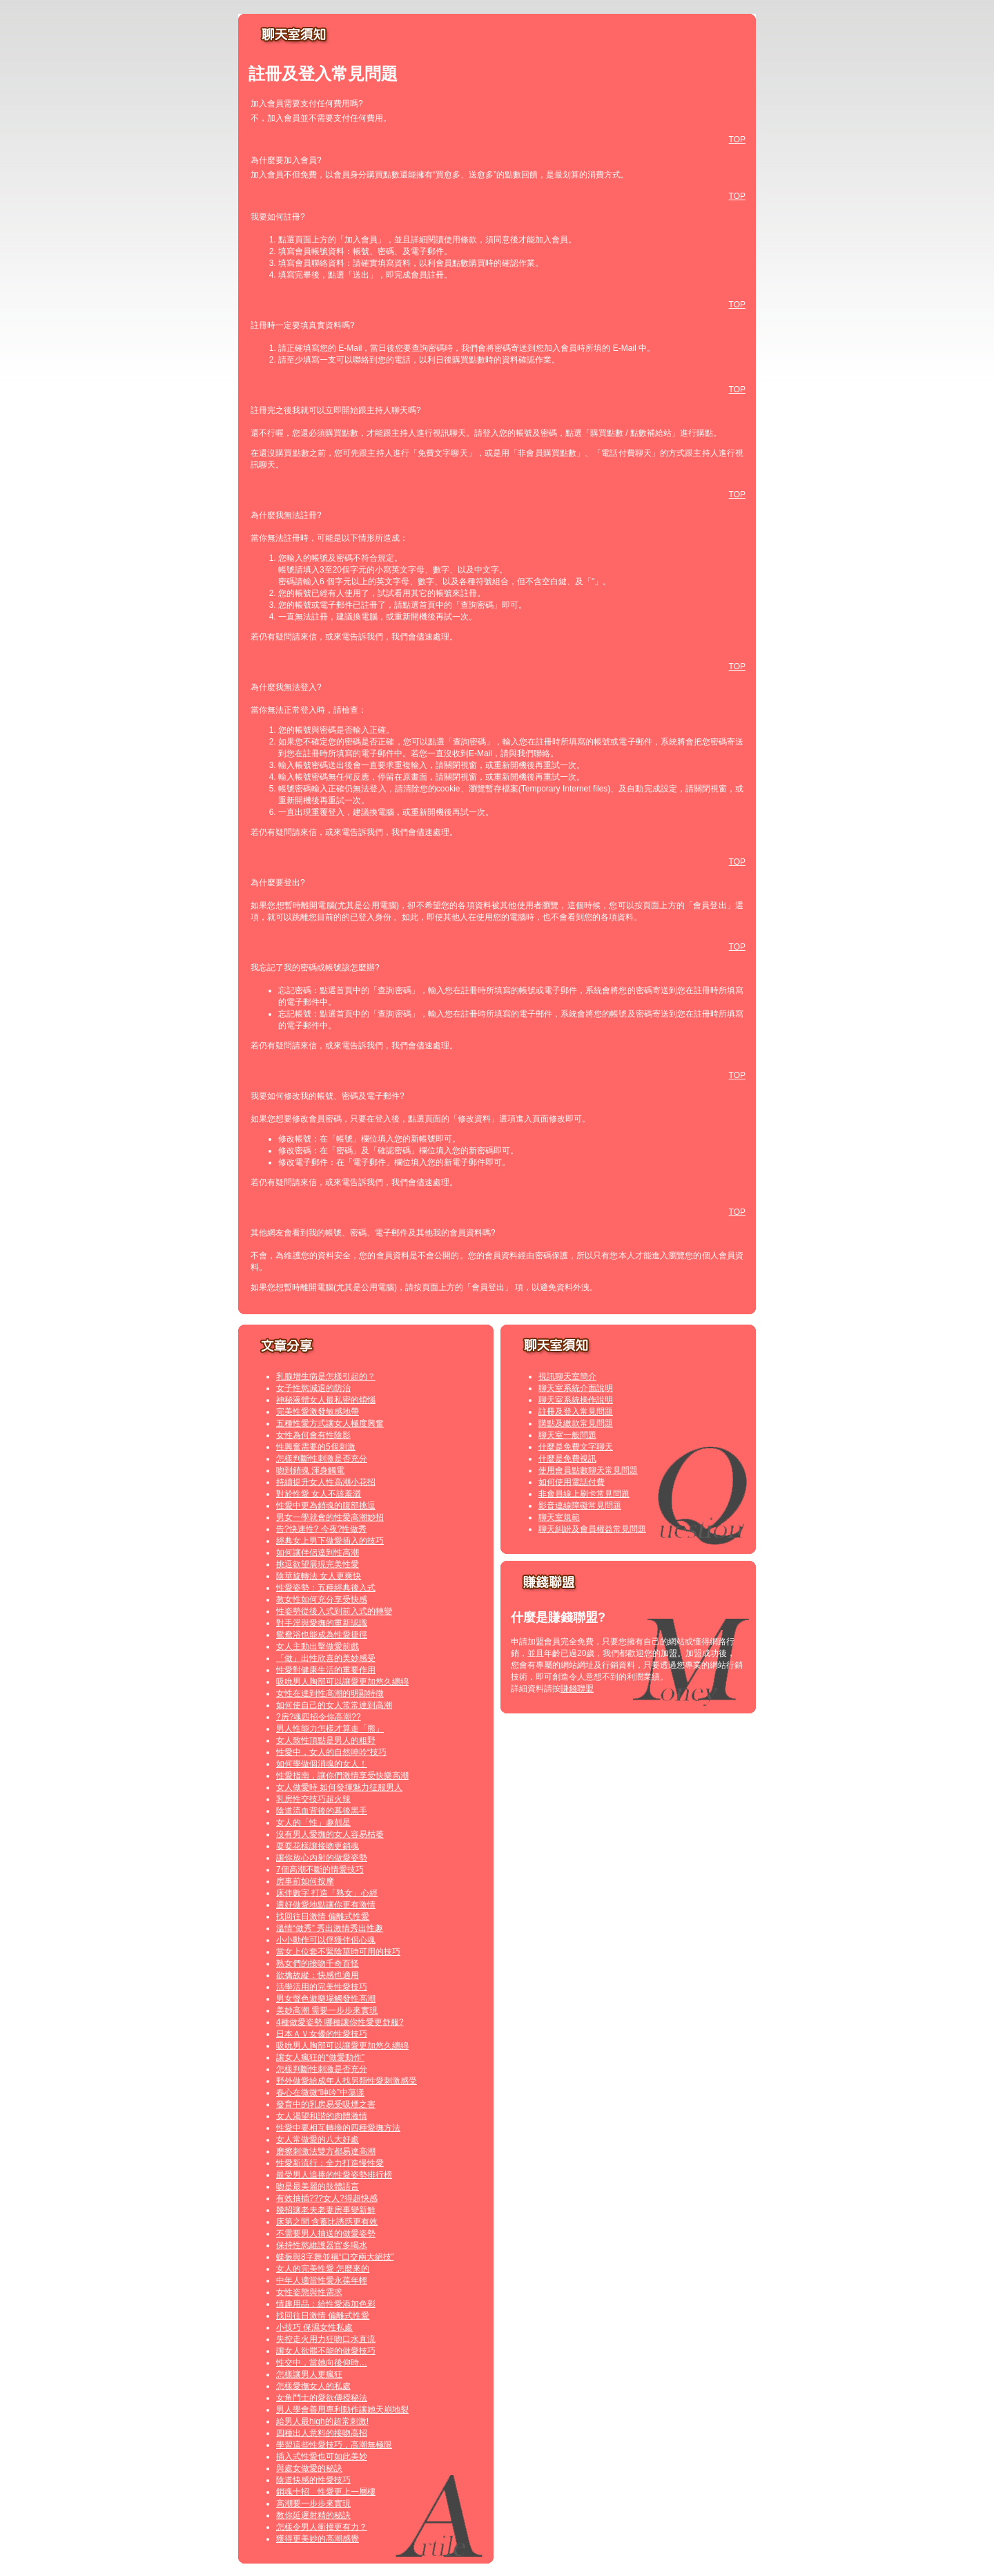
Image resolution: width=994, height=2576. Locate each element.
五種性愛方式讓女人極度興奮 (330, 1423)
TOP (737, 139)
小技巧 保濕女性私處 (314, 2327)
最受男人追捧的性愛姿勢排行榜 (334, 2175)
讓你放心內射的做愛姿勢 (321, 1858)
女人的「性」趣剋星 (313, 1822)
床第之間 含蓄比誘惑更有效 (327, 2222)
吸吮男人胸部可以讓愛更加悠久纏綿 (342, 1681)
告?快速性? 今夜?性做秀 (321, 1529)
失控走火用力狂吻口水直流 (326, 2339)
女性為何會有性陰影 (313, 1435)
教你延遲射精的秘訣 (313, 2515)
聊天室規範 (559, 1517)
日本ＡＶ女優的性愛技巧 (321, 2034)
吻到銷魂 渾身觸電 (310, 1470)
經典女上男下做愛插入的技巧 (330, 1541)
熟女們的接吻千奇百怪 (317, 1963)
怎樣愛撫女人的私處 (313, 2386)
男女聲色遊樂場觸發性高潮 (326, 1998)
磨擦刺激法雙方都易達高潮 (326, 2151)
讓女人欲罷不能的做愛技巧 (326, 2351)
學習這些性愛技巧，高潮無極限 (334, 2445)
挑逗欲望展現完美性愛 (317, 1564)
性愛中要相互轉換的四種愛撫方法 (338, 2128)
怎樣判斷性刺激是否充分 (321, 1458)
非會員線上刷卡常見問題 (584, 1494)
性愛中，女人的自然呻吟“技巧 (331, 1752)
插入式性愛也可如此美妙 (321, 2456)
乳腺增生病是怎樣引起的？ (326, 1376)
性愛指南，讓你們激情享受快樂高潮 (342, 1775)
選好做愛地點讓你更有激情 (326, 1905)
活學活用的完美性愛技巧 (321, 1987)
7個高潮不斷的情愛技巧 (320, 1869)
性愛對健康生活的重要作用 (326, 1670)
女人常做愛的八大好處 (317, 2139)
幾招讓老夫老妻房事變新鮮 (326, 2210)
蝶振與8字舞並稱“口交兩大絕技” (335, 2257)
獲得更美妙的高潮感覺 (317, 2539)
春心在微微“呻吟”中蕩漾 (320, 2092)
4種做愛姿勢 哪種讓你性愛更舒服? (340, 2022)
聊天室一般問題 (567, 1435)
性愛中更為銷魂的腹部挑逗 (326, 1505)
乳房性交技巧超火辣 (313, 1799)
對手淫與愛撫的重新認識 (321, 1623)
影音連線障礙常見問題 (579, 1505)
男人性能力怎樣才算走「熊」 (330, 1728)
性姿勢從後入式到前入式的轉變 (334, 1611)
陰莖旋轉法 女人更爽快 (318, 1576)
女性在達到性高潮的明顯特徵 (330, 1693)
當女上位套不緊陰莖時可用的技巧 (338, 1952)
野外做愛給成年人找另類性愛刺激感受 (346, 2081)
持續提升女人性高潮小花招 (326, 1482)
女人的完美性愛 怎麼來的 (322, 2269)
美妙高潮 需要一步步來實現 (327, 2010)
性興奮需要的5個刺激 (315, 1447)
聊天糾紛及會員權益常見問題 (592, 1529)
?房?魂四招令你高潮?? (318, 1717)
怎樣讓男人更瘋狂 (309, 2374)
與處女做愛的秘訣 (309, 2468)
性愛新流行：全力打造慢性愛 (330, 2163)
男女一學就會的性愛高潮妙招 (330, 1517)
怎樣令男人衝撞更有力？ (321, 2527)
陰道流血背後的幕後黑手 (321, 1811)
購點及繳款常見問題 (575, 1423)
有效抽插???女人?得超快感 (327, 2198)
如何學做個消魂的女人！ (321, 1764)
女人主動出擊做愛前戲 (317, 1646)
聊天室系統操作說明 (575, 1400)
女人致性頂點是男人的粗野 (326, 1740)
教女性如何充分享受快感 (321, 1599)
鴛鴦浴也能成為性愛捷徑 (321, 1635)
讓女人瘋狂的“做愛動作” (320, 2057)
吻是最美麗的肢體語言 (317, 2186)
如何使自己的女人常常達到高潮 (334, 1705)
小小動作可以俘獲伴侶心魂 (326, 1940)
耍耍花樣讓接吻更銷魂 (317, 1846)
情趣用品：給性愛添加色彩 (326, 2304)
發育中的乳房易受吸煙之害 (326, 2104)
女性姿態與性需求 (309, 2292)
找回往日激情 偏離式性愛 (322, 1916)
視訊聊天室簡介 (567, 1376)
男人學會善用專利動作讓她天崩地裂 (342, 2409)
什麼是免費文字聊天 (575, 1447)
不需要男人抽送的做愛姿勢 (326, 2233)
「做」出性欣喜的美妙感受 (326, 1658)
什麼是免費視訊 (567, 1458)
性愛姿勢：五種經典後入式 (326, 1588)
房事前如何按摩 (305, 1881)
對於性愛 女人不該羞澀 (318, 1494)
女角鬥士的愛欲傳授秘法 (321, 2398)
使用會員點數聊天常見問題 (588, 1470)
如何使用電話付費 (571, 1482)
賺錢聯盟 (577, 1688)
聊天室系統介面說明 (575, 1388)
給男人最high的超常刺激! (322, 2421)
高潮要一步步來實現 (313, 2503)
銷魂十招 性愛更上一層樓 (326, 2492)
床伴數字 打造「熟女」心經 (327, 1893)
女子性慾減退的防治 (313, 1388)
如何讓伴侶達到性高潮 (317, 1552)
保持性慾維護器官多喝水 (321, 2245)
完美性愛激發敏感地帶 (317, 1411)
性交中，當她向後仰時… (321, 2362)
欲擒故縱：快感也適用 (317, 1975)
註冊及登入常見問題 (575, 1411)
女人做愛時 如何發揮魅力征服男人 (339, 1787)
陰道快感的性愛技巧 (313, 2480)
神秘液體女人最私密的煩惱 (326, 1400)
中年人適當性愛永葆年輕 (321, 2280)
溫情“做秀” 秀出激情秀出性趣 (329, 1928)
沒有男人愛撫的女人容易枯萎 (330, 1834)
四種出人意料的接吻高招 (321, 2433)
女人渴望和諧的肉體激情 (321, 2116)
